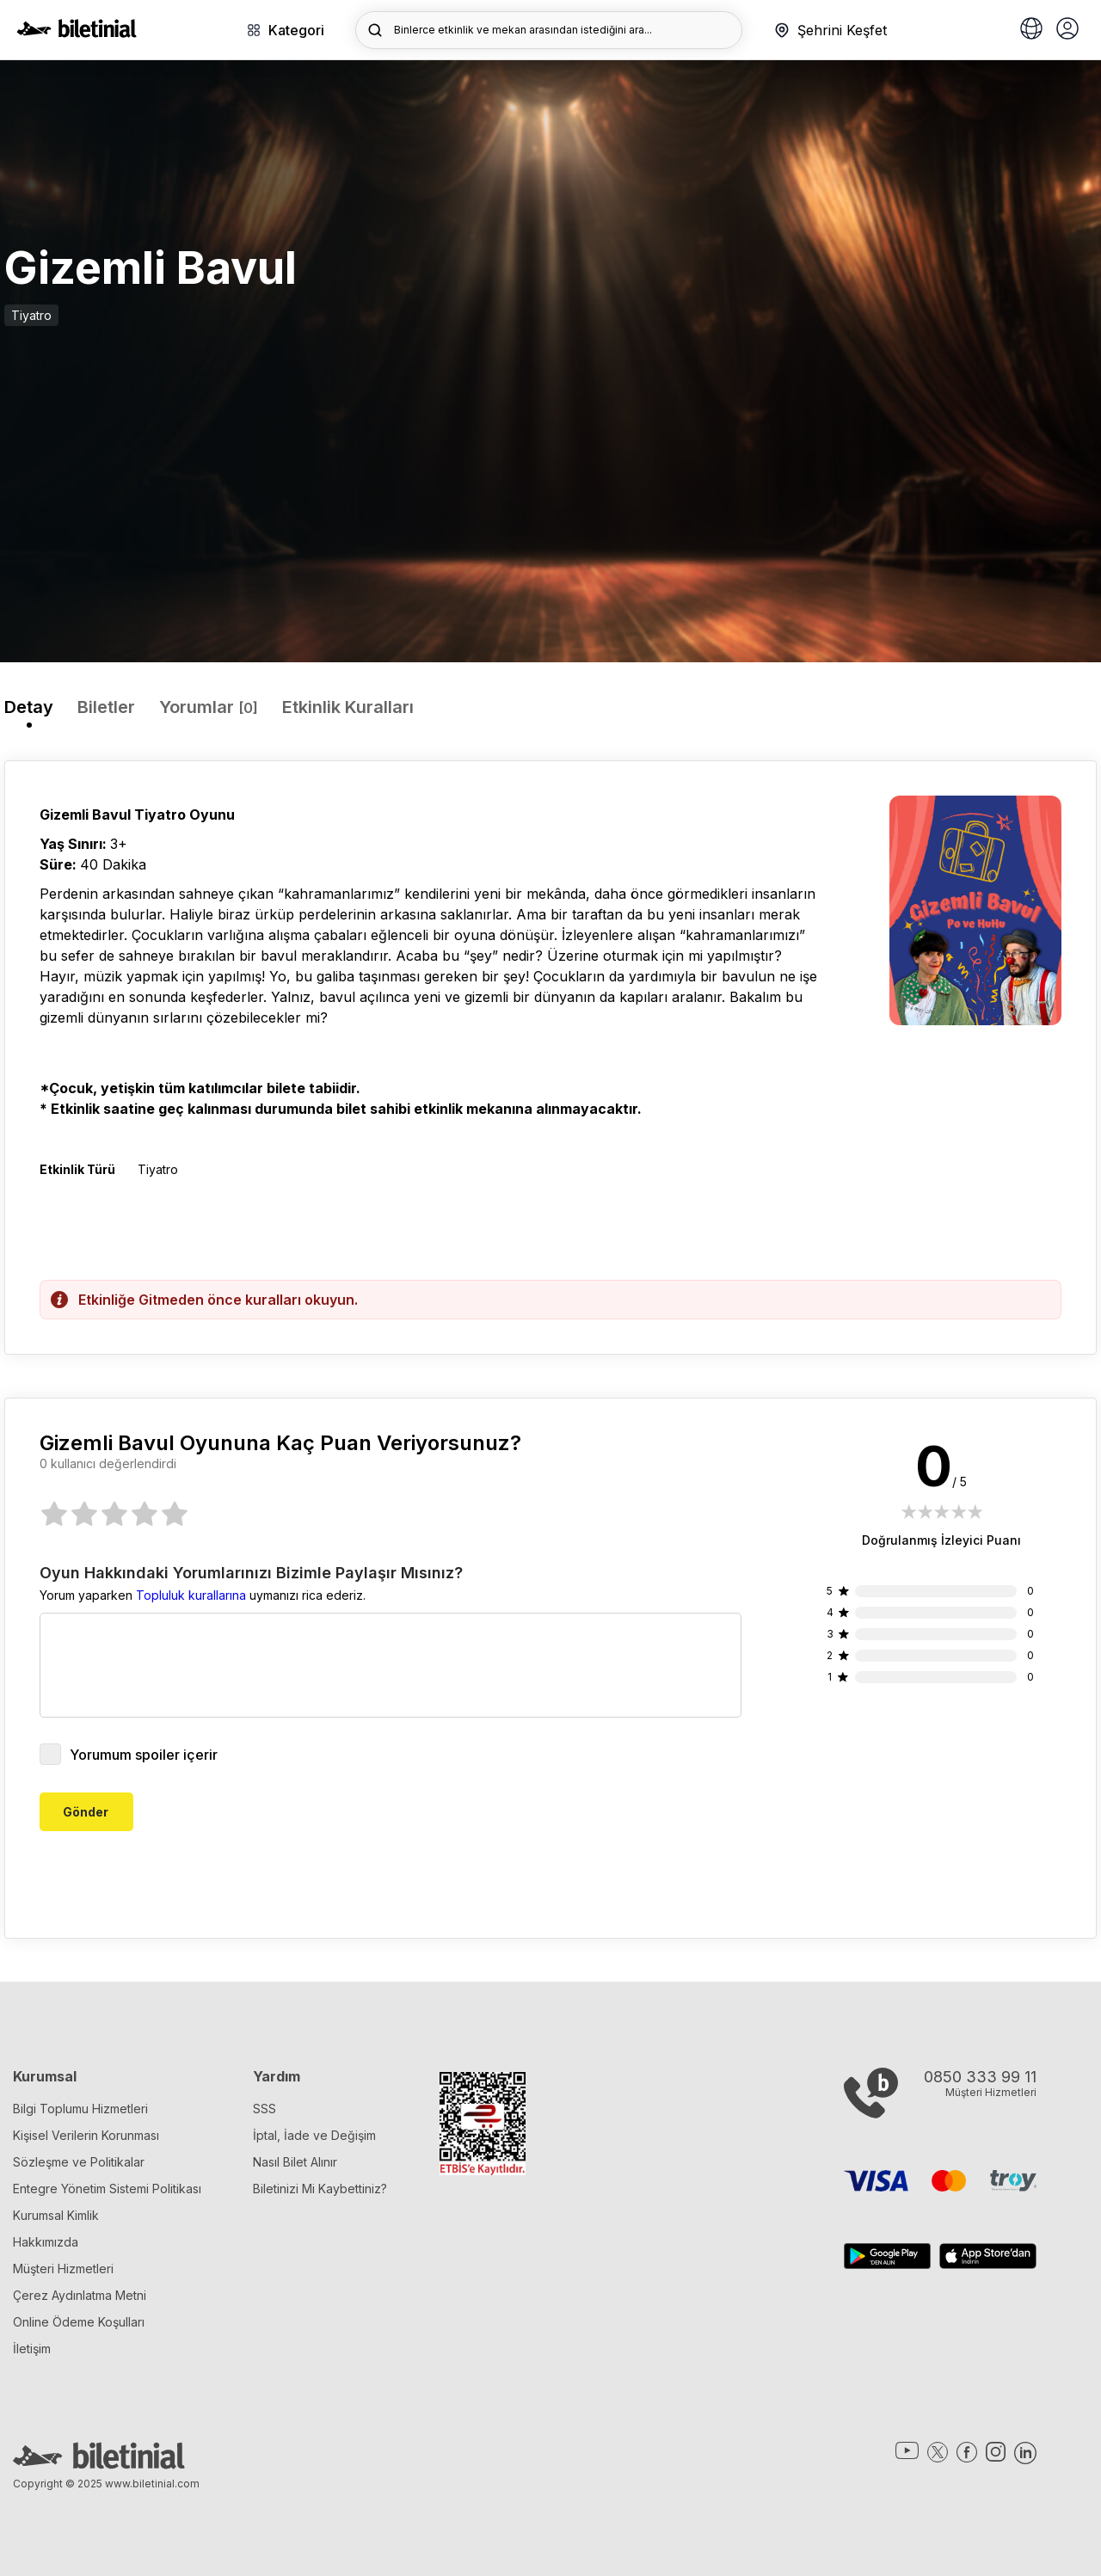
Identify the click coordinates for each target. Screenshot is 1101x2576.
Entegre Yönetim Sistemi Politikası (107, 2188)
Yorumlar (208, 707)
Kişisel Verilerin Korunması (86, 2135)
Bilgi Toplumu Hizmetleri (80, 2108)
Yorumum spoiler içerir (129, 1754)
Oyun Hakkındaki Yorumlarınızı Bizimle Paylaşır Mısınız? (251, 1573)
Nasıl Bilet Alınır (295, 2162)
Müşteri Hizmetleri (63, 2268)
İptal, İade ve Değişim (314, 2135)
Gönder (85, 1811)
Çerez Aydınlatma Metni (79, 2295)
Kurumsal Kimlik (56, 2215)
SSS (264, 2108)
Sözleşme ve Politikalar (79, 2162)
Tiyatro (31, 315)
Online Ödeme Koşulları (79, 2322)
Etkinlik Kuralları (348, 707)
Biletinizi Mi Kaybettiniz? (320, 2188)
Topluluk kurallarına (191, 1595)
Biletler (106, 707)
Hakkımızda (45, 2242)
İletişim (32, 2348)
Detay (28, 707)
